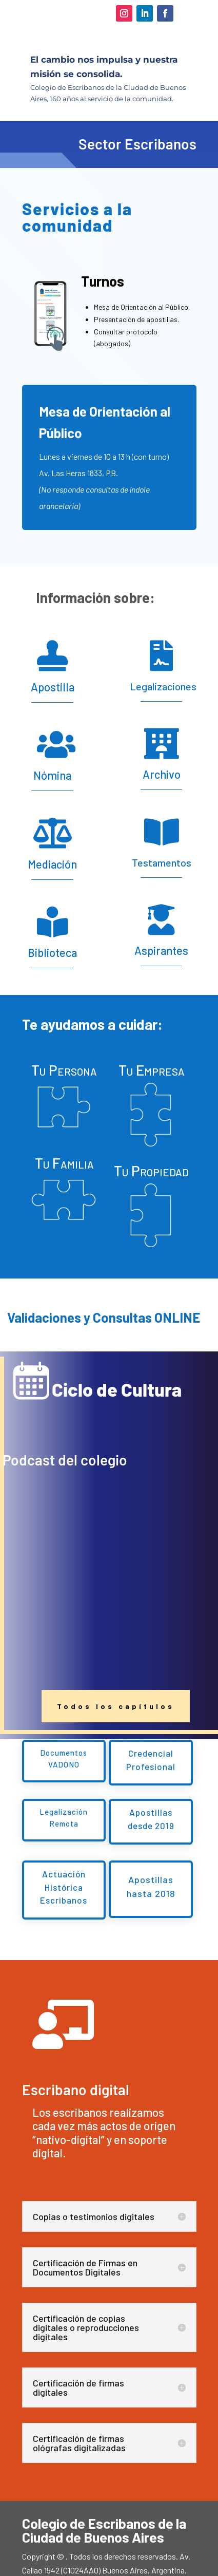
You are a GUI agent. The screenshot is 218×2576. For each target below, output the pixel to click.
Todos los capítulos (115, 1706)
